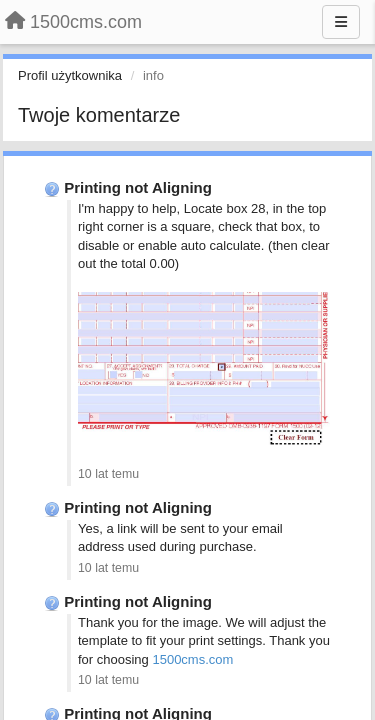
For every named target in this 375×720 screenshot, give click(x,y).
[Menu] (341, 22)
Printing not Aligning (138, 187)
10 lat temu (108, 474)
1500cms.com (192, 659)
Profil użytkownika (70, 75)
